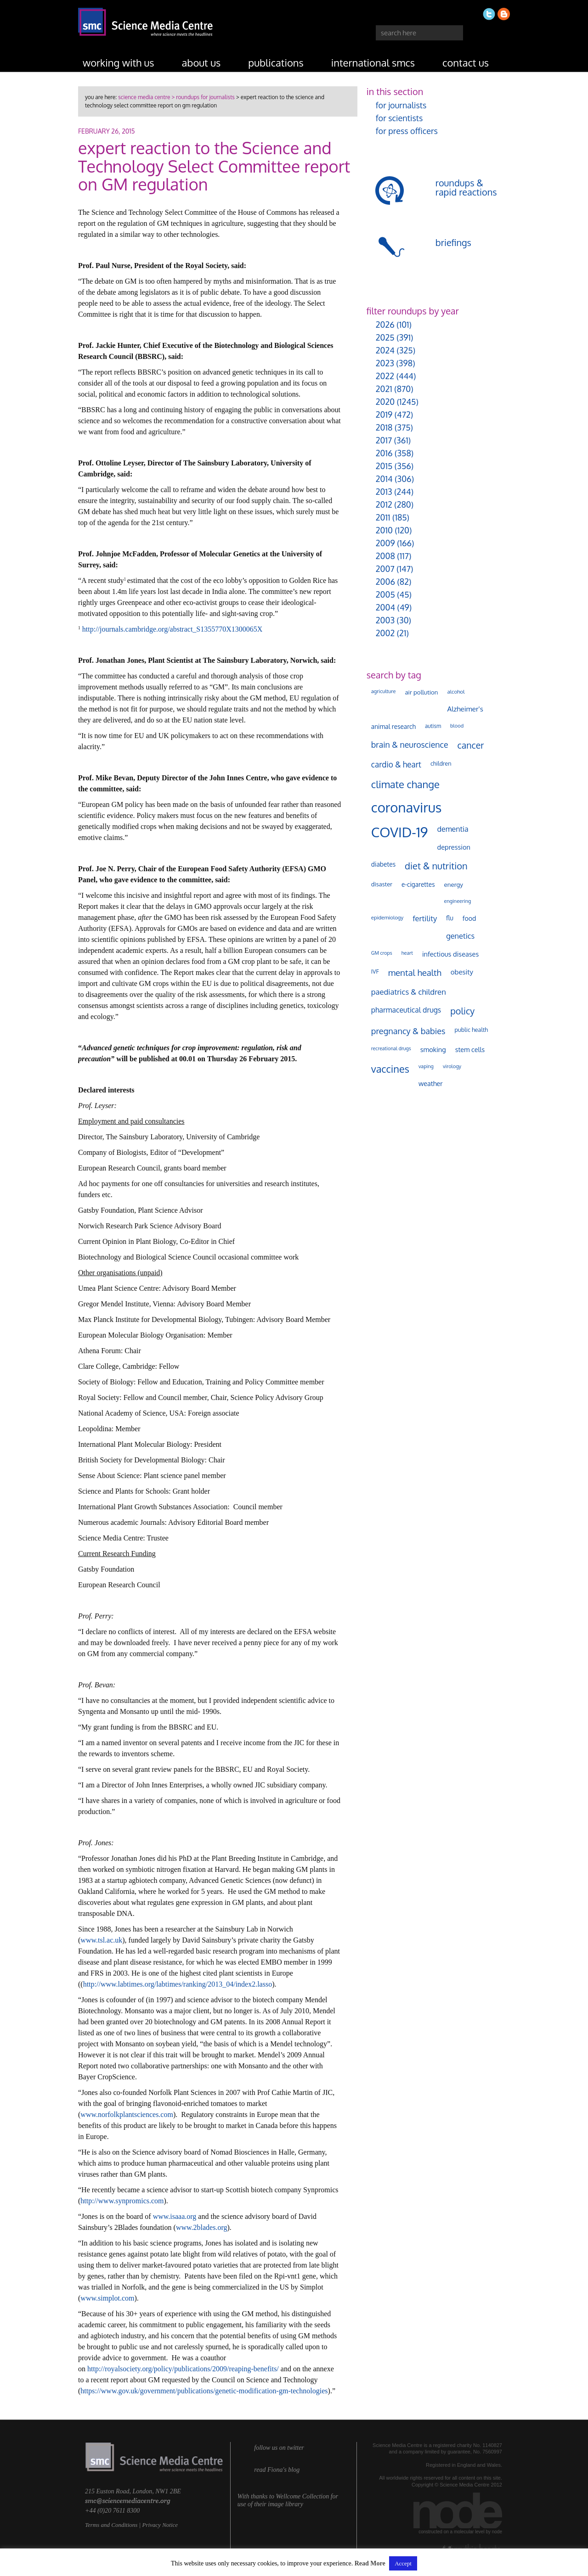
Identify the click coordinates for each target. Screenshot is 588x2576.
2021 (384, 389)
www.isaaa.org (175, 2216)
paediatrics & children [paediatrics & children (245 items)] (408, 992)
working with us (118, 62)
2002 (385, 633)
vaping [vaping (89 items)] (426, 1066)
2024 (385, 350)
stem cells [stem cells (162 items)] (470, 1049)
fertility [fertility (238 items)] (425, 918)
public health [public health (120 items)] (471, 1029)
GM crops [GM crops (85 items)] (381, 953)
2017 (384, 440)
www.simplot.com (107, 2298)
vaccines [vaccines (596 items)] (390, 1069)
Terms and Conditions (111, 2524)
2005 (385, 594)
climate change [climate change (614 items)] (405, 784)
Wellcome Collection (302, 2496)
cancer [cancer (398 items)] (471, 745)
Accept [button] (403, 2563)
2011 (383, 517)
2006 (385, 582)
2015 (384, 466)
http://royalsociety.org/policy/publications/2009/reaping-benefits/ (183, 2369)
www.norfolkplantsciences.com (126, 2114)
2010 (384, 530)
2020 (385, 402)
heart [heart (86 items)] (407, 953)
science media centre (144, 97)
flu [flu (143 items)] (449, 918)
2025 (385, 337)
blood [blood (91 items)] (457, 725)
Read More (370, 2563)
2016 (384, 453)
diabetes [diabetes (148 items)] (383, 864)
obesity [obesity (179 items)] (462, 972)
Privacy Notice (160, 2524)
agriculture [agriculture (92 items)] (383, 691)
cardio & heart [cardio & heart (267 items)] (396, 764)
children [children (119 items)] (441, 763)
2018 (384, 427)
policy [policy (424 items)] (462, 1011)
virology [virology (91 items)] (452, 1066)
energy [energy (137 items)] (453, 884)
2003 (385, 620)
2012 (384, 504)
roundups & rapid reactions (466, 187)
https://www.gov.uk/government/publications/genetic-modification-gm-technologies (204, 2391)
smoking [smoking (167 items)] (433, 1049)
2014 (384, 479)
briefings (453, 242)
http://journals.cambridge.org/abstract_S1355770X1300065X (172, 629)
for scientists (399, 118)
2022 (385, 376)
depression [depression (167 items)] (453, 847)
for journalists (401, 105)
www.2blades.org (201, 2227)
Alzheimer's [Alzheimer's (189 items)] (465, 708)
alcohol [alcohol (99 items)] (456, 691)
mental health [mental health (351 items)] (414, 972)
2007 (385, 569)
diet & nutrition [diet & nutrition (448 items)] (436, 866)
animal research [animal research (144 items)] (393, 726)
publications (276, 62)
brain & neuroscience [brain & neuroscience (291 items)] (409, 744)
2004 (385, 607)
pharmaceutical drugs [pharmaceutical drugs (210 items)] (406, 1009)
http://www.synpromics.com (122, 2201)
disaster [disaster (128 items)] (381, 884)
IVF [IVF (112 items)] (375, 971)
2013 (384, 492)
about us (201, 62)
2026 (385, 324)
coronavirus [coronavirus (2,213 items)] (406, 807)
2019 (384, 414)
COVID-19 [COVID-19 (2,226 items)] (399, 831)
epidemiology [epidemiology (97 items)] (387, 917)
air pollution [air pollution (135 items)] (421, 692)
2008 (385, 556)
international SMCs (373, 62)
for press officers (407, 131)
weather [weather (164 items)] (430, 1083)
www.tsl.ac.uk (101, 1940)
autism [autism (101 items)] (433, 725)
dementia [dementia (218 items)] (453, 829)
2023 (385, 363)
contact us (465, 62)
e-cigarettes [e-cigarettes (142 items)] (418, 884)
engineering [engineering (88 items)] (457, 901)
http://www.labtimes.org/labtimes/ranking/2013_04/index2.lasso (177, 1984)
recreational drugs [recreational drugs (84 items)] (391, 1048)
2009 (385, 543)
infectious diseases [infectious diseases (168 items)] (450, 954)
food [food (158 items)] (469, 918)
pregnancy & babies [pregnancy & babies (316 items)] (408, 1030)
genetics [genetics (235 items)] (460, 936)
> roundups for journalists (202, 97)
